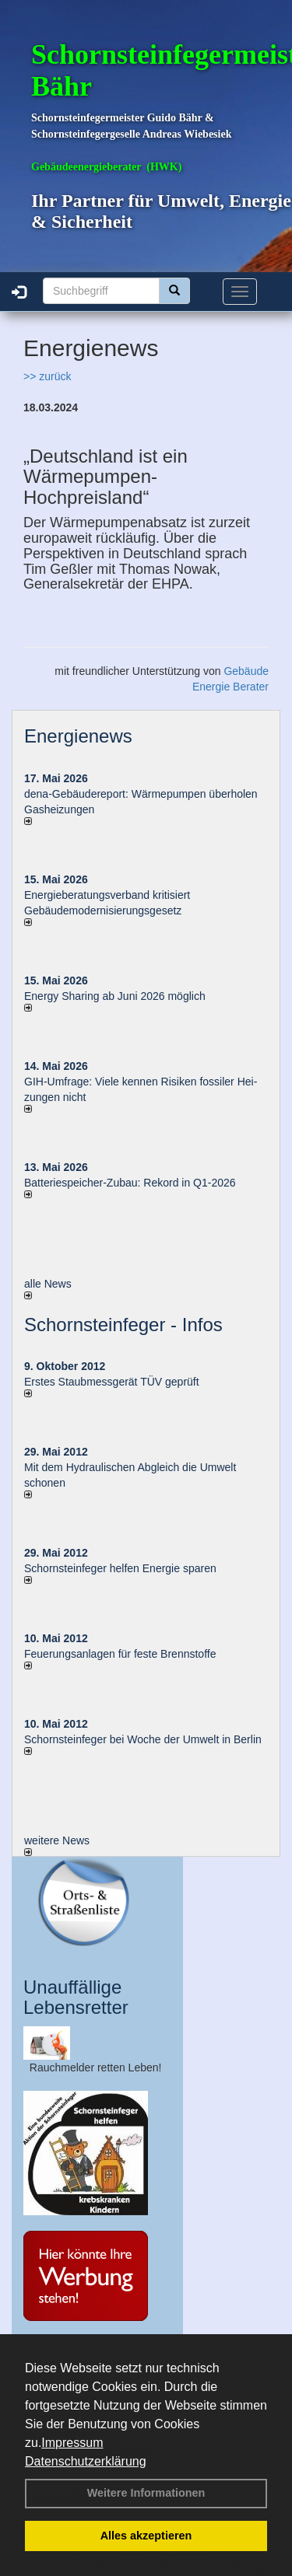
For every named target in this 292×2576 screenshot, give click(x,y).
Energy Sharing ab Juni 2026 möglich (115, 996)
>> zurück (47, 376)
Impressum (72, 2442)
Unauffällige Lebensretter (75, 1997)
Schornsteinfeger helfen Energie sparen (120, 1568)
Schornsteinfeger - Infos (123, 1324)
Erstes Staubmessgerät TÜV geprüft (111, 1381)
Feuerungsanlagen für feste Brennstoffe (120, 1654)
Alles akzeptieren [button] (146, 2535)
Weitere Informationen (146, 2493)
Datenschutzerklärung (85, 2461)
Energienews (78, 735)
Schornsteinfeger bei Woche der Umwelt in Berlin (143, 1739)
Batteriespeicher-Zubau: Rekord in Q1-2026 (130, 1182)
